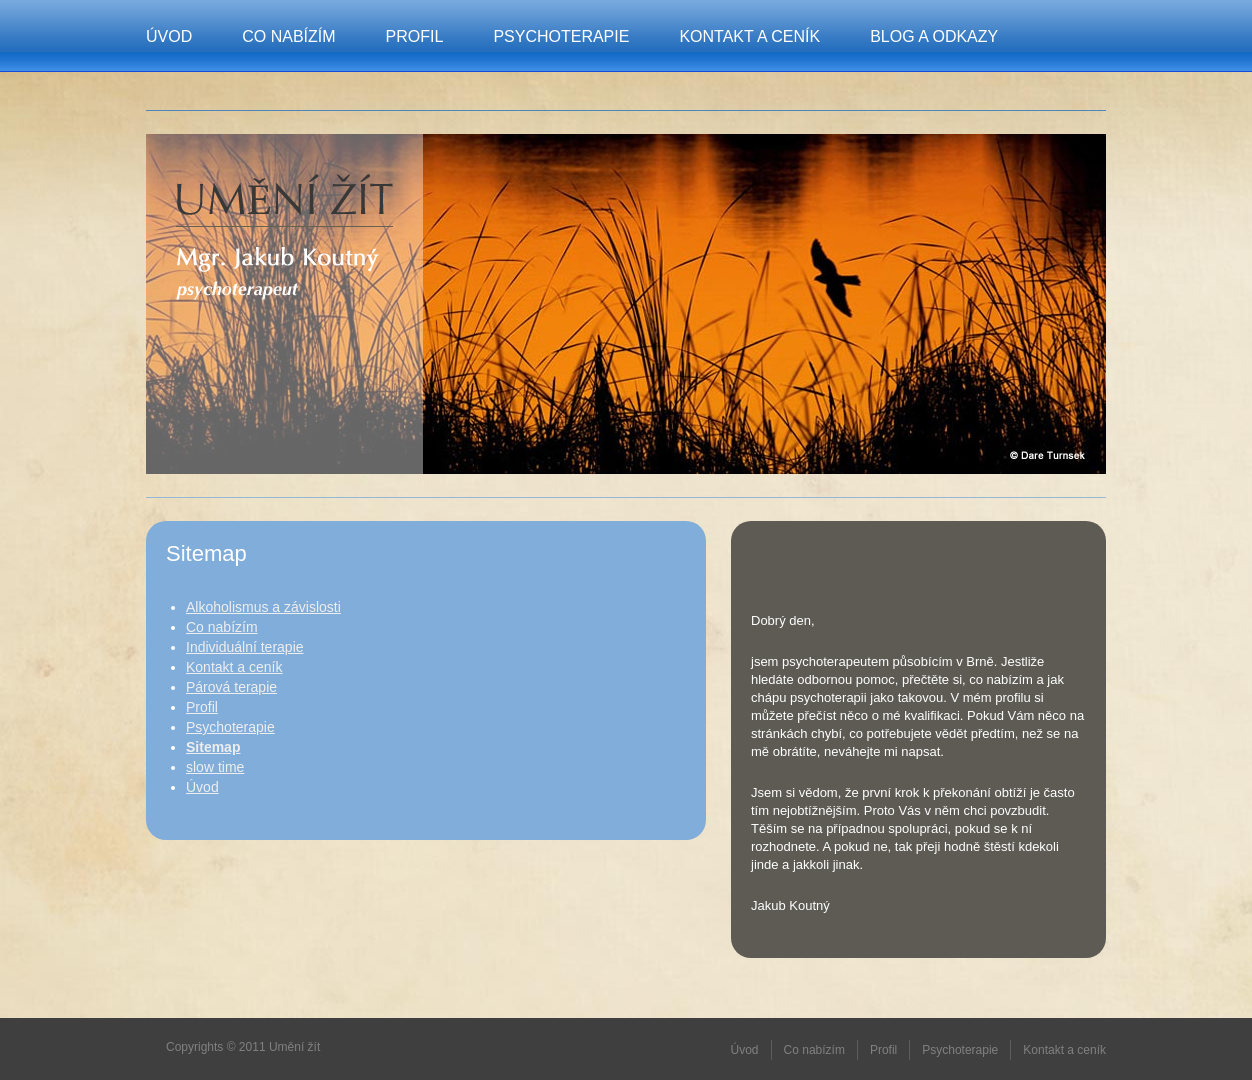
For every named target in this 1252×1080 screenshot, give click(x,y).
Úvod (169, 36)
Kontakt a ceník (749, 36)
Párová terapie (231, 687)
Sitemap (213, 747)
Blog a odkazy (934, 36)
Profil (415, 36)
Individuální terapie (245, 647)
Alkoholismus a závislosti (263, 607)
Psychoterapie (561, 36)
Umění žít (284, 200)
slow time (215, 767)
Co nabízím (288, 36)
